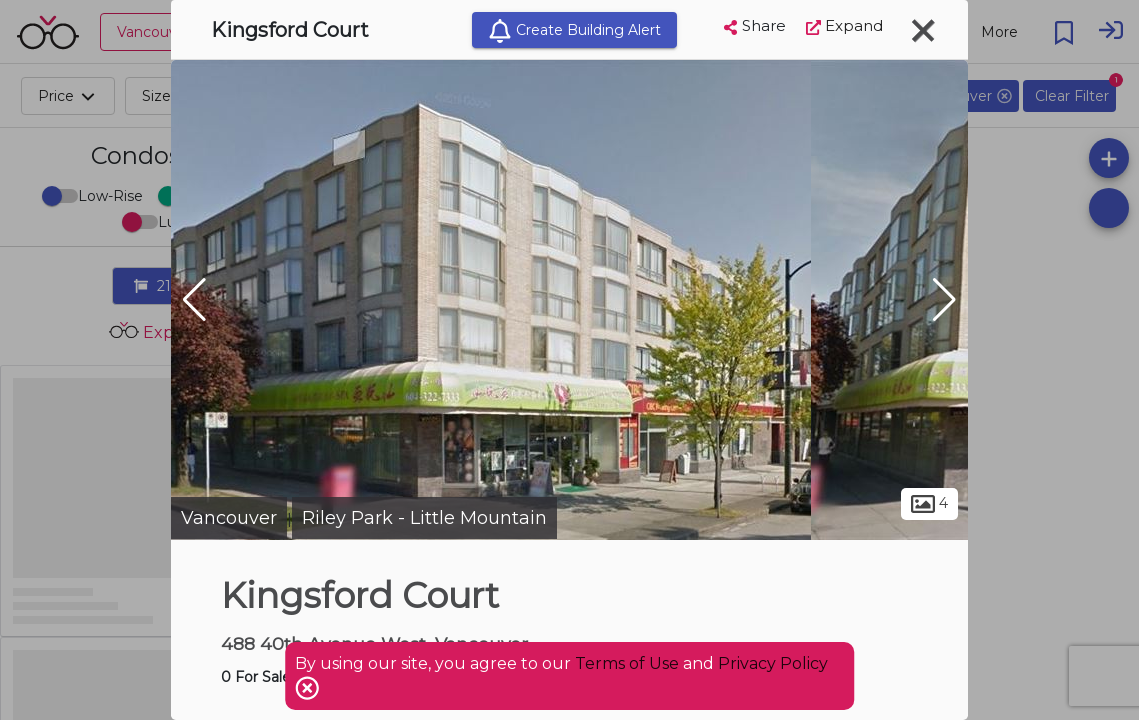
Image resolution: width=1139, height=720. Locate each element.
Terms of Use (627, 663)
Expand (844, 25)
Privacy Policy (773, 663)
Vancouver (229, 518)
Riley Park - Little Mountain (424, 518)
